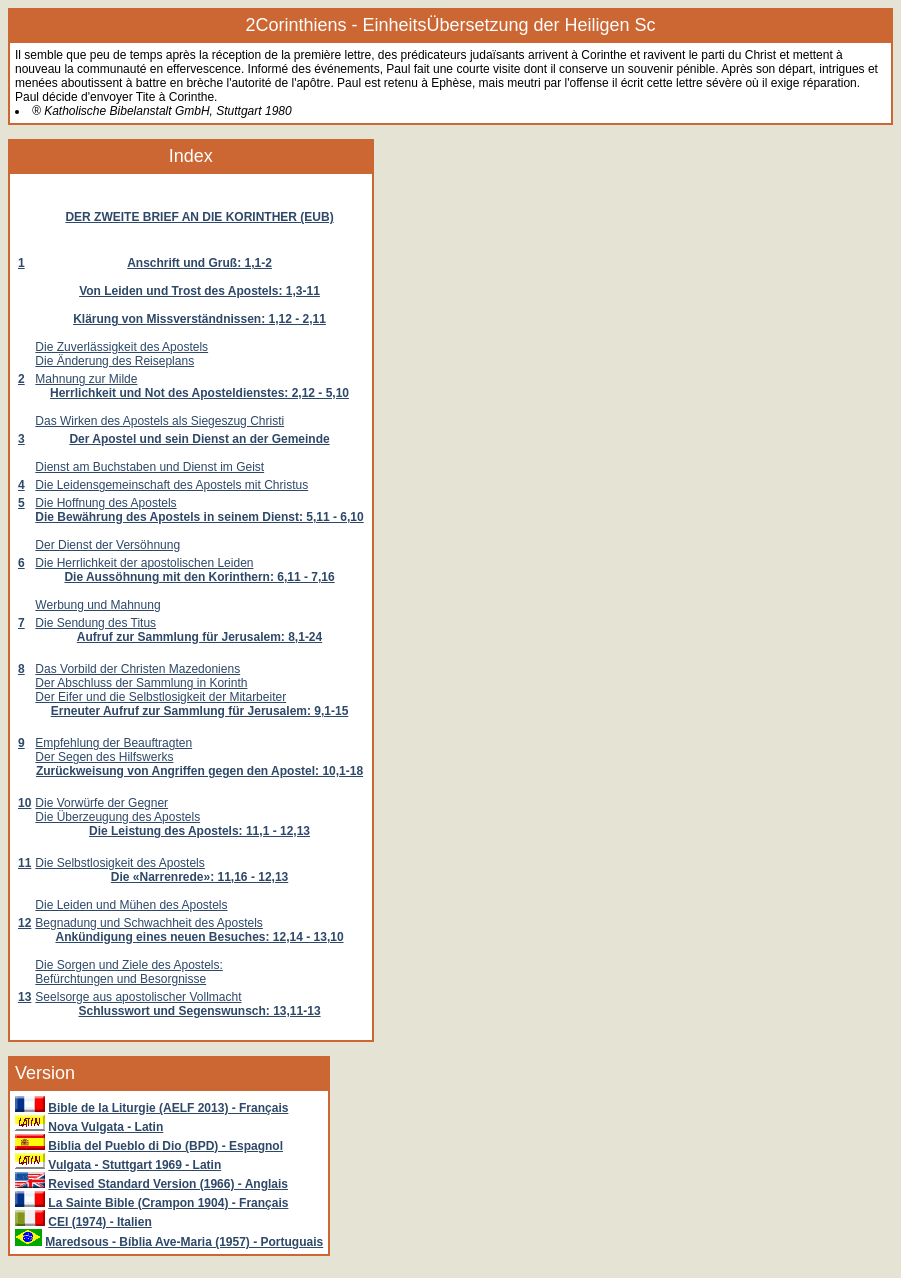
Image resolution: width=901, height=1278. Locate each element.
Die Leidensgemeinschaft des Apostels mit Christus (171, 485)
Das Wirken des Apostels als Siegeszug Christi (159, 421)
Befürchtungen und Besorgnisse (120, 979)
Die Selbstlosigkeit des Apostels (119, 863)
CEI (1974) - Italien (99, 1222)
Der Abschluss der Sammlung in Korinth (141, 683)
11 (24, 863)
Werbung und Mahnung (97, 605)
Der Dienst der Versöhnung (107, 545)
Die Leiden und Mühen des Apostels (131, 905)
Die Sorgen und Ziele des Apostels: (128, 965)
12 (24, 923)
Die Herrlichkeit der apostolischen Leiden (144, 563)
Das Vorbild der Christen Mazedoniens (137, 669)
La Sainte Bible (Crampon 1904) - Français (168, 1203)
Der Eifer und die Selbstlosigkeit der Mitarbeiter (160, 697)
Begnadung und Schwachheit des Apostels (149, 923)
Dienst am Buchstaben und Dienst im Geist (149, 467)
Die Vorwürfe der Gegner (101, 803)
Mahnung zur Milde (86, 379)
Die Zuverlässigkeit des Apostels (121, 347)
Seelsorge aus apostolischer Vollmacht (138, 997)
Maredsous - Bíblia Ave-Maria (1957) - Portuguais (184, 1242)
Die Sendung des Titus (95, 623)
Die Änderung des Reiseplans (114, 361)
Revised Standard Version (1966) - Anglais (168, 1184)
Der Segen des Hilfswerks (104, 757)
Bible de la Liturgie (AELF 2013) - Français (168, 1108)
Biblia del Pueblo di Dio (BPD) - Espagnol (165, 1146)
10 (24, 803)
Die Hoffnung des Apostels (105, 503)
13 (24, 997)
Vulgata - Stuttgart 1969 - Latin (134, 1165)
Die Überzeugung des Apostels (117, 817)
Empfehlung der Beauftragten (113, 743)
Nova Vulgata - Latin (105, 1127)
